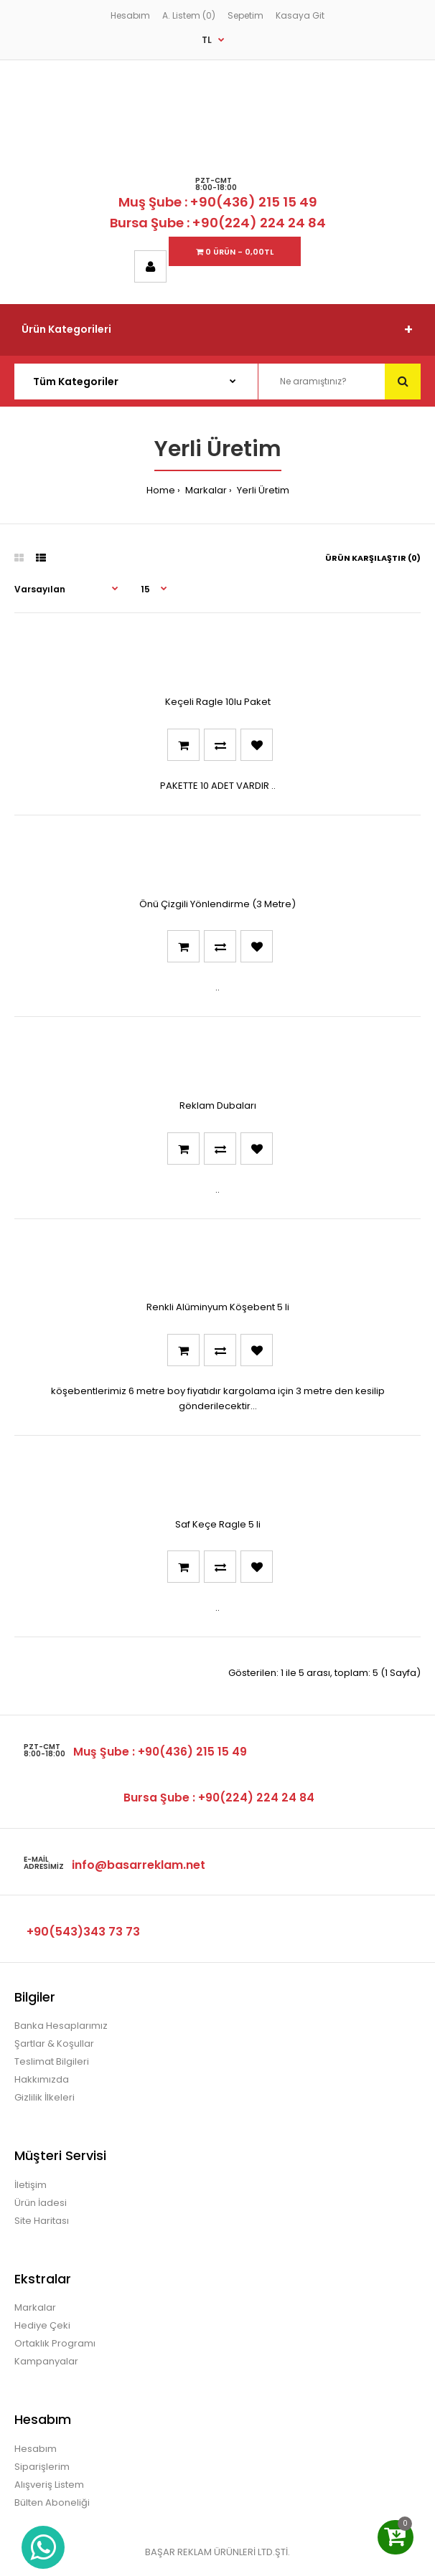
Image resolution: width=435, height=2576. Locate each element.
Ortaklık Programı (54, 2343)
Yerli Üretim (262, 490)
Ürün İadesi (40, 2203)
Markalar (205, 490)
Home (160, 490)
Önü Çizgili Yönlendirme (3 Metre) (217, 904)
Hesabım (130, 15)
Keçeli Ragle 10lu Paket (218, 702)
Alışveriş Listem (49, 2484)
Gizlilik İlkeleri (44, 2097)
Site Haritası (41, 2220)
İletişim (30, 2185)
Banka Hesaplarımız (61, 2025)
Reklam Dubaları (217, 1105)
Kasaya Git (300, 15)
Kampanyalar (46, 2361)
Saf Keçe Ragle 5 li (218, 1524)
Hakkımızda (41, 2079)
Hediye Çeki (42, 2325)
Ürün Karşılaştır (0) (373, 558)
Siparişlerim (42, 2466)
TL (207, 40)
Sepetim (245, 15)
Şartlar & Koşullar (54, 2043)
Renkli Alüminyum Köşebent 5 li (217, 1307)
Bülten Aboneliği (52, 2502)
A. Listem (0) (188, 15)
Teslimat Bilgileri (51, 2061)
